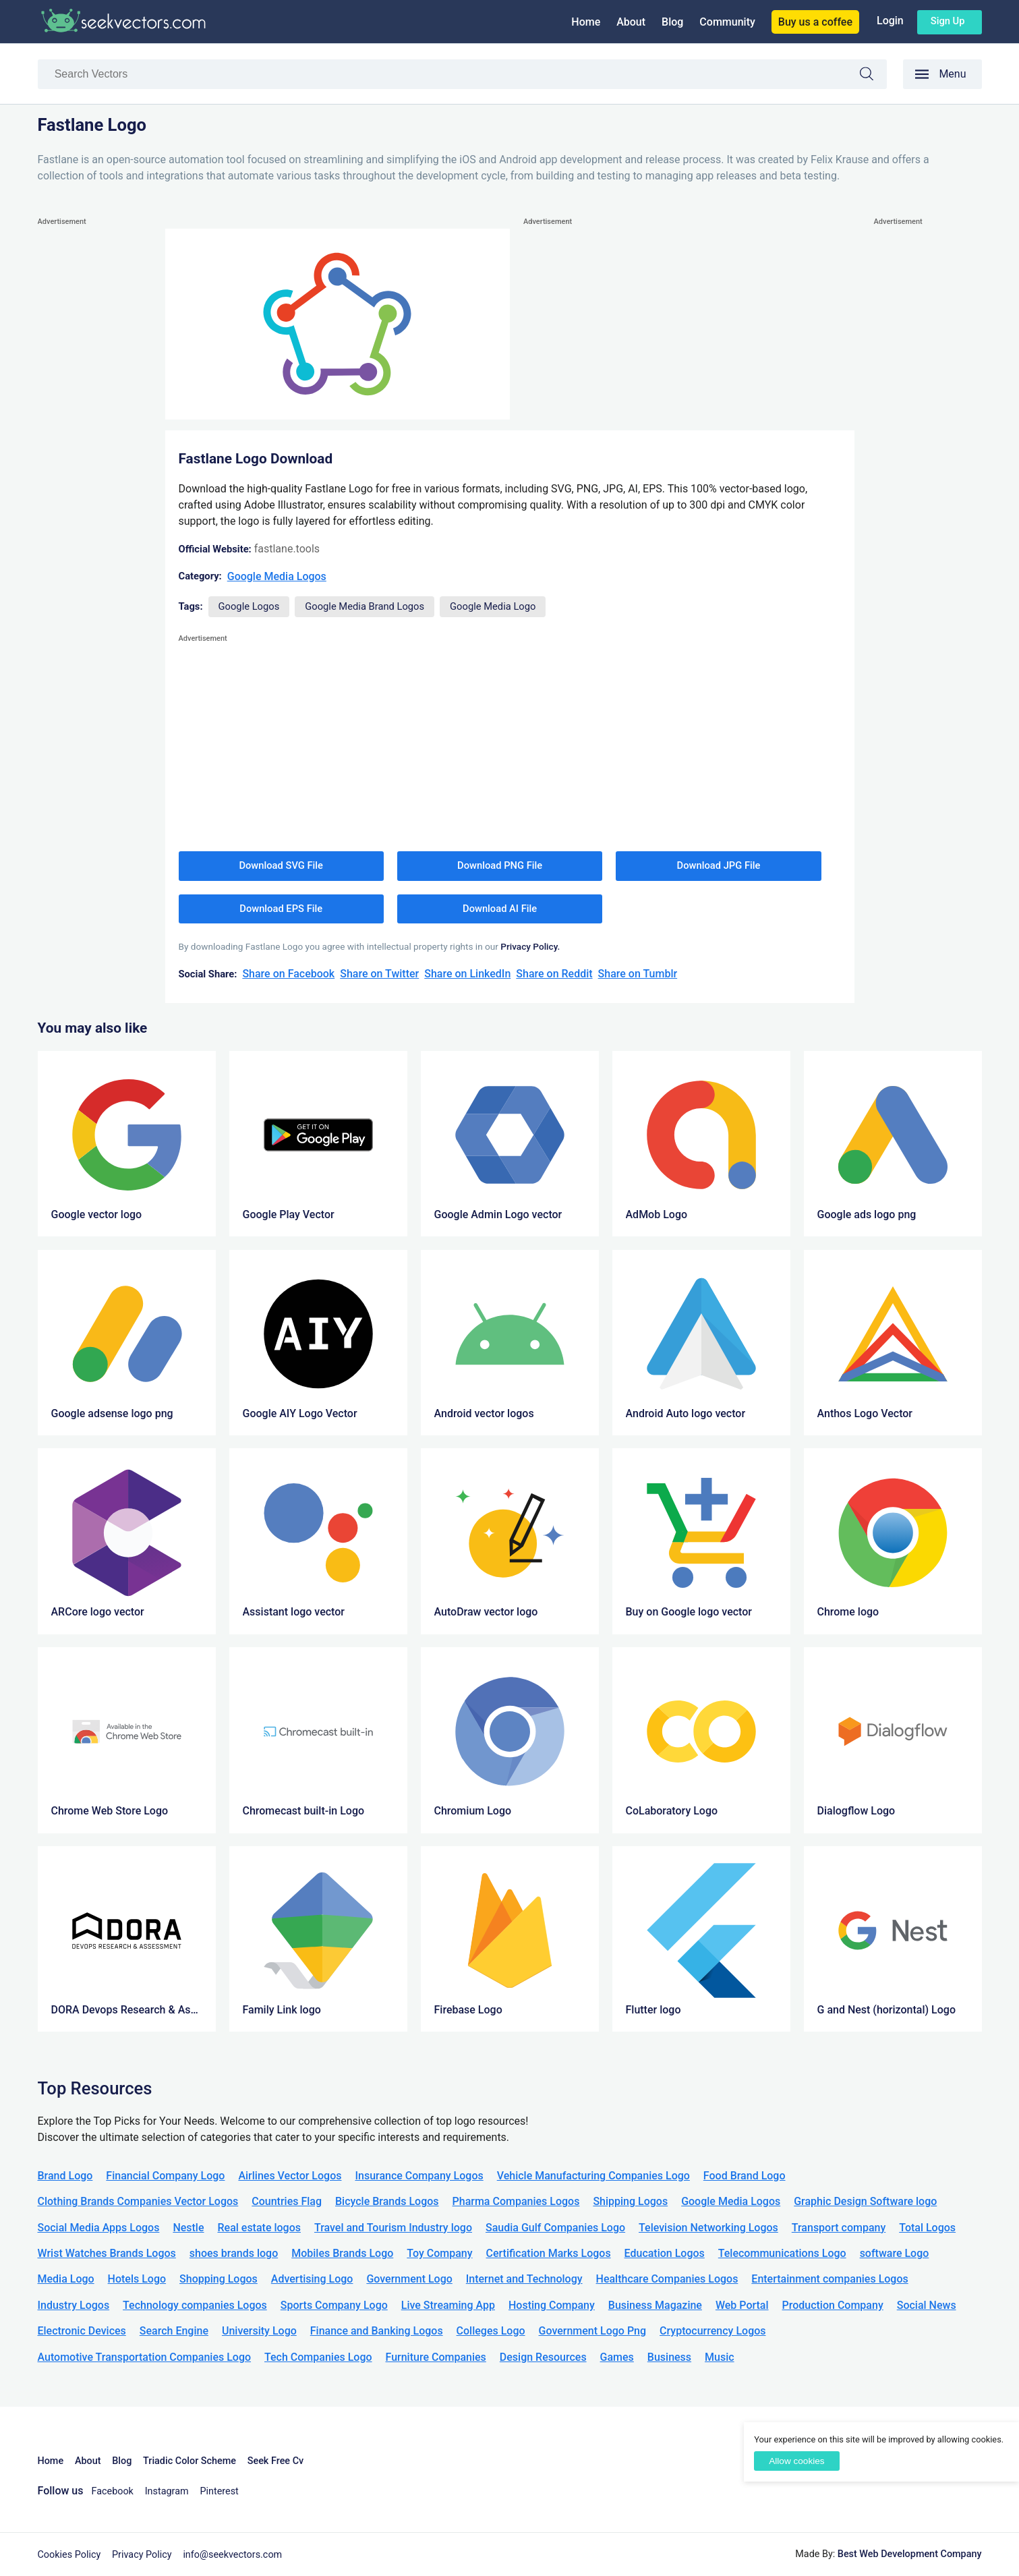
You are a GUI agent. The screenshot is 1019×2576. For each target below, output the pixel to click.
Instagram (167, 2491)
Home (585, 22)
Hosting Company (551, 2305)
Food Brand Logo (744, 2175)
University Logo (259, 2330)
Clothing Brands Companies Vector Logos (138, 2201)
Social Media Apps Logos (99, 2227)
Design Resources (543, 2357)
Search (873, 76)
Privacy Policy (142, 2554)
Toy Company (439, 2253)
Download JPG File (719, 865)
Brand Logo (65, 2175)
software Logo (894, 2253)
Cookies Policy (69, 2554)
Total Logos (927, 2227)
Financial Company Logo (165, 2175)
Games (617, 2357)
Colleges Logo (491, 2330)
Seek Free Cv (275, 2461)
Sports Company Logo (334, 2305)
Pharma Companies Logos (516, 2201)
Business (669, 2357)
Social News (926, 2305)
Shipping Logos (630, 2201)
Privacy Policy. (530, 946)
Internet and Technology (524, 2278)
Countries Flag (287, 2201)
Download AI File (500, 909)
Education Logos (664, 2253)
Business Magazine (655, 2305)
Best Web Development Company (910, 2554)
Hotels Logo (137, 2278)
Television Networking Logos (708, 2227)
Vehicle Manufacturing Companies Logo (593, 2175)
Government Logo (409, 2278)
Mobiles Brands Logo (342, 2253)
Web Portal (742, 2305)
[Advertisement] (92, 431)
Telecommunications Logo (782, 2253)
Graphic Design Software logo (865, 2201)
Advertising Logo (312, 2278)
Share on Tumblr (638, 973)
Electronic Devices (82, 2330)
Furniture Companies (436, 2357)
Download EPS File (280, 909)
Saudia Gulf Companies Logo (555, 2227)
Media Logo (66, 2278)
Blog (672, 22)
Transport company (838, 2227)
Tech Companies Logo (318, 2357)
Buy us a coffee (815, 22)
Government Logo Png (593, 2330)
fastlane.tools (287, 548)
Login (890, 20)
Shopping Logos (218, 2278)
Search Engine (174, 2330)
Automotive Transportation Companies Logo (145, 2357)
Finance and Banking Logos (376, 2330)
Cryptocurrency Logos (712, 2330)
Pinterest (219, 2491)
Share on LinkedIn (467, 973)
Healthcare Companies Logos (667, 2278)
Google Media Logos (276, 576)
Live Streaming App (448, 2305)
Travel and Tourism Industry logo (393, 2227)
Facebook (112, 2491)
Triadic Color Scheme (189, 2461)
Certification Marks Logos (548, 2253)
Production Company (832, 2305)
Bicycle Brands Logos (387, 2201)
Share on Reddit (554, 973)
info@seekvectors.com (232, 2554)
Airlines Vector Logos (289, 2175)
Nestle (188, 2227)
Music (719, 2357)
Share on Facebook (288, 973)
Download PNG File (499, 865)
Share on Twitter (379, 973)
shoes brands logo (234, 2253)
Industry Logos (74, 2305)
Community (727, 22)
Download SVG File (281, 865)
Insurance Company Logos (419, 2175)
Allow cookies (796, 2461)
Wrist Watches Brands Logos (107, 2253)
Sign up (948, 21)
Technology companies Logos (195, 2305)
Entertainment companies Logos (829, 2278)
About (630, 22)
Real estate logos (259, 2227)
